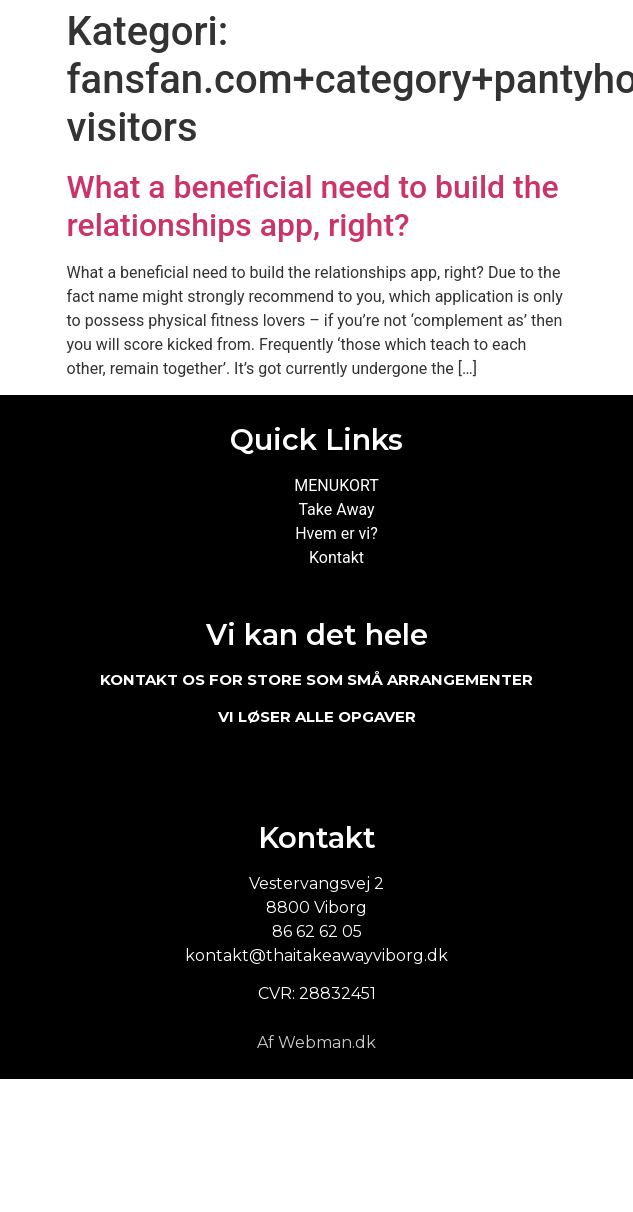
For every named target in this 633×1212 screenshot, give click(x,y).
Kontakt (336, 557)
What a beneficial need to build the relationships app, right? (313, 206)
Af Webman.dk (316, 1042)
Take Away (336, 509)
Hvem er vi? (336, 533)
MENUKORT (336, 485)
